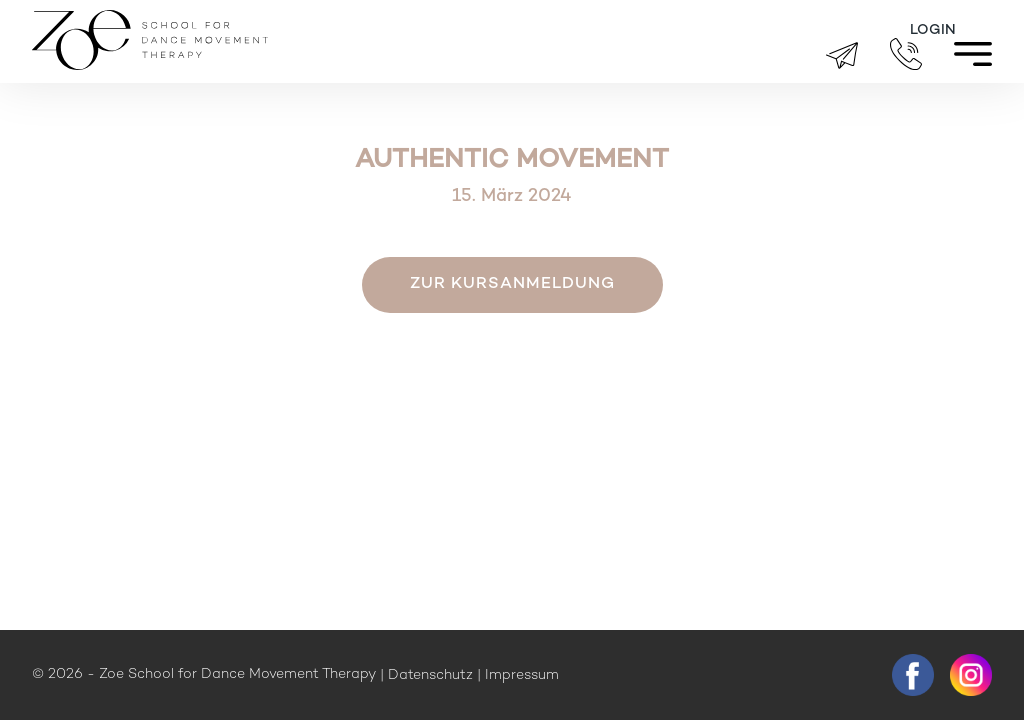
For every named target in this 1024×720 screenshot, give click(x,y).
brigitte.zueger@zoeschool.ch (842, 55)
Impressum (522, 675)
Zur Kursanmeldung (512, 284)
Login (933, 30)
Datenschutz (430, 675)
